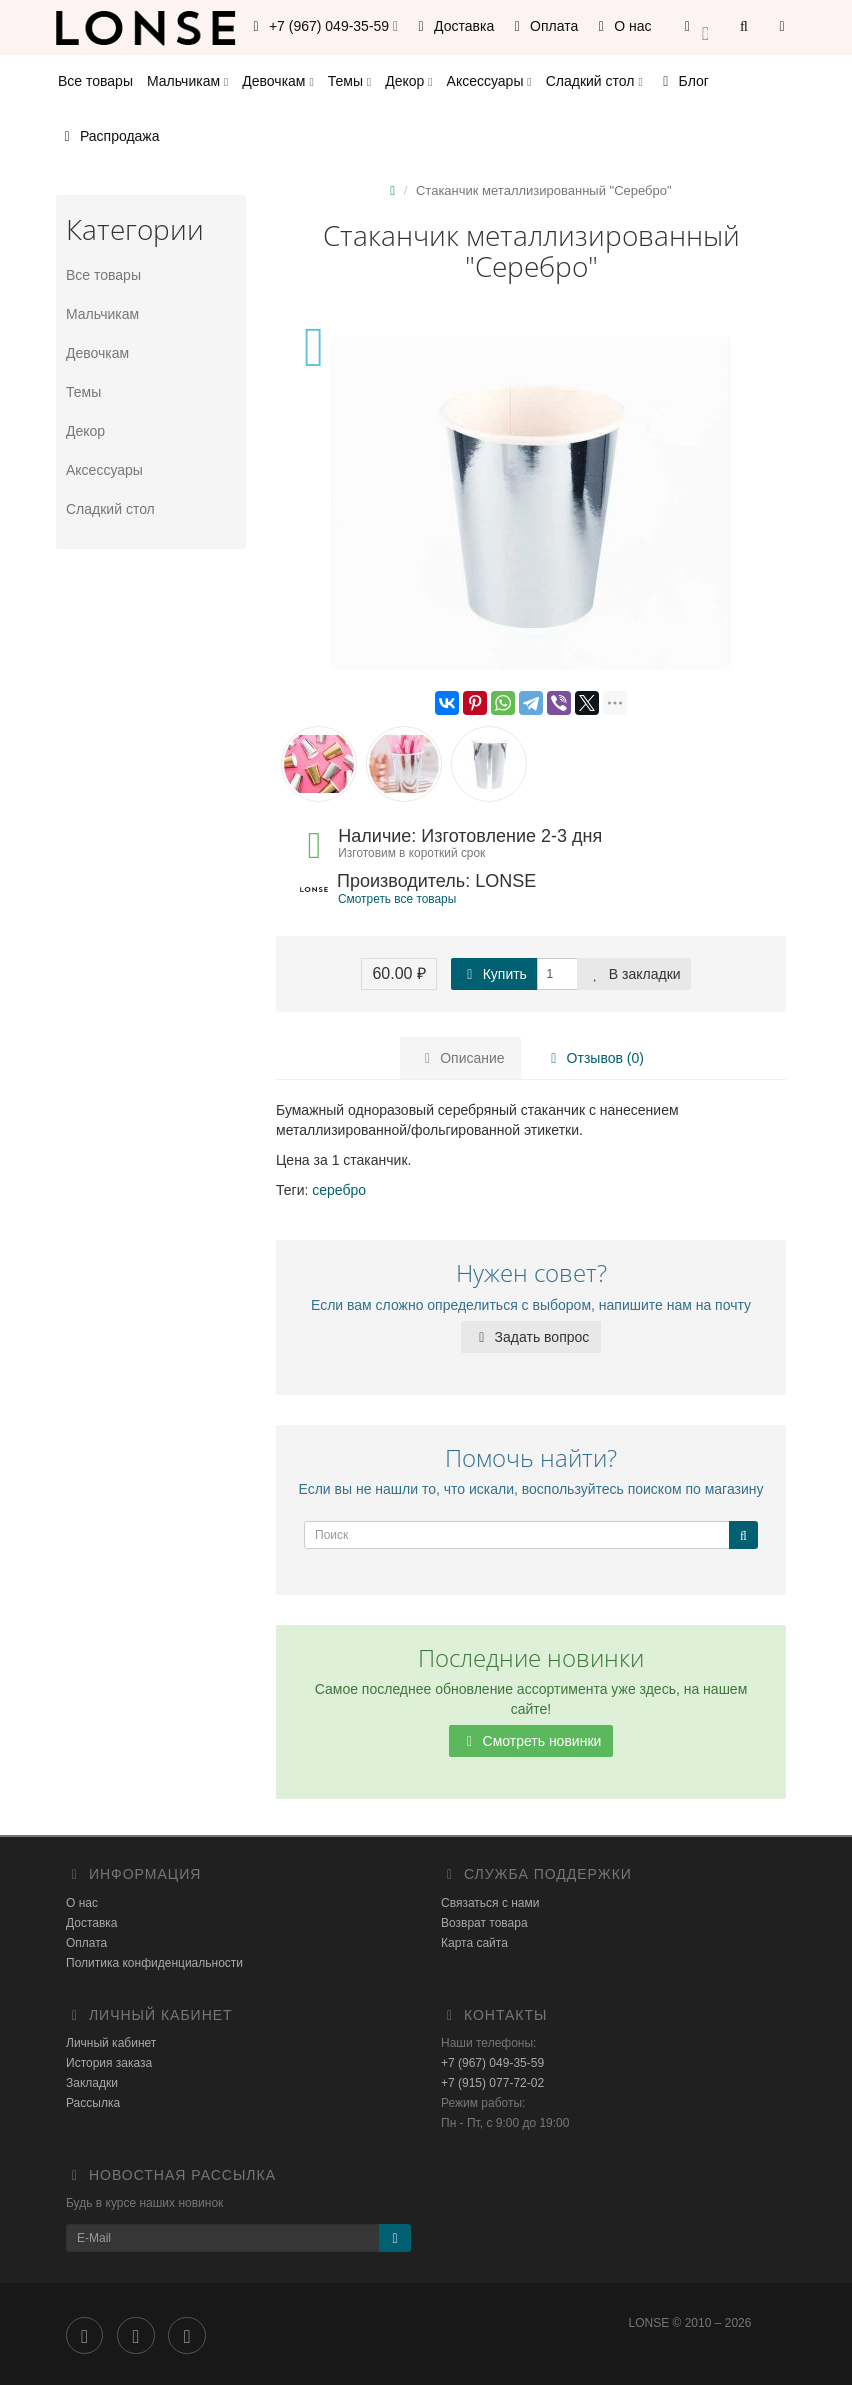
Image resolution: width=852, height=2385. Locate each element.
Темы (349, 81)
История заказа (109, 2063)
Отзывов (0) (592, 1058)
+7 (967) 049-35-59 (492, 2063)
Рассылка (93, 2103)
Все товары (95, 81)
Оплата (543, 26)
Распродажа (109, 136)
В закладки (634, 974)
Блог (683, 81)
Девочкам (277, 81)
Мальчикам (187, 81)
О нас (621, 26)
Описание (461, 1058)
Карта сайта (474, 1943)
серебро (339, 1190)
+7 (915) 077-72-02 (492, 2083)
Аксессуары (489, 81)
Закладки (92, 2083)
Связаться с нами (490, 1903)
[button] (696, 27)
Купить (494, 974)
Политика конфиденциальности (154, 1963)
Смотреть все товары (397, 899)
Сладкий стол (594, 81)
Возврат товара (484, 1923)
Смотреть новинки (531, 1741)
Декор (408, 81)
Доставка (453, 26)
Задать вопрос (531, 1337)
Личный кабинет (111, 2043)
